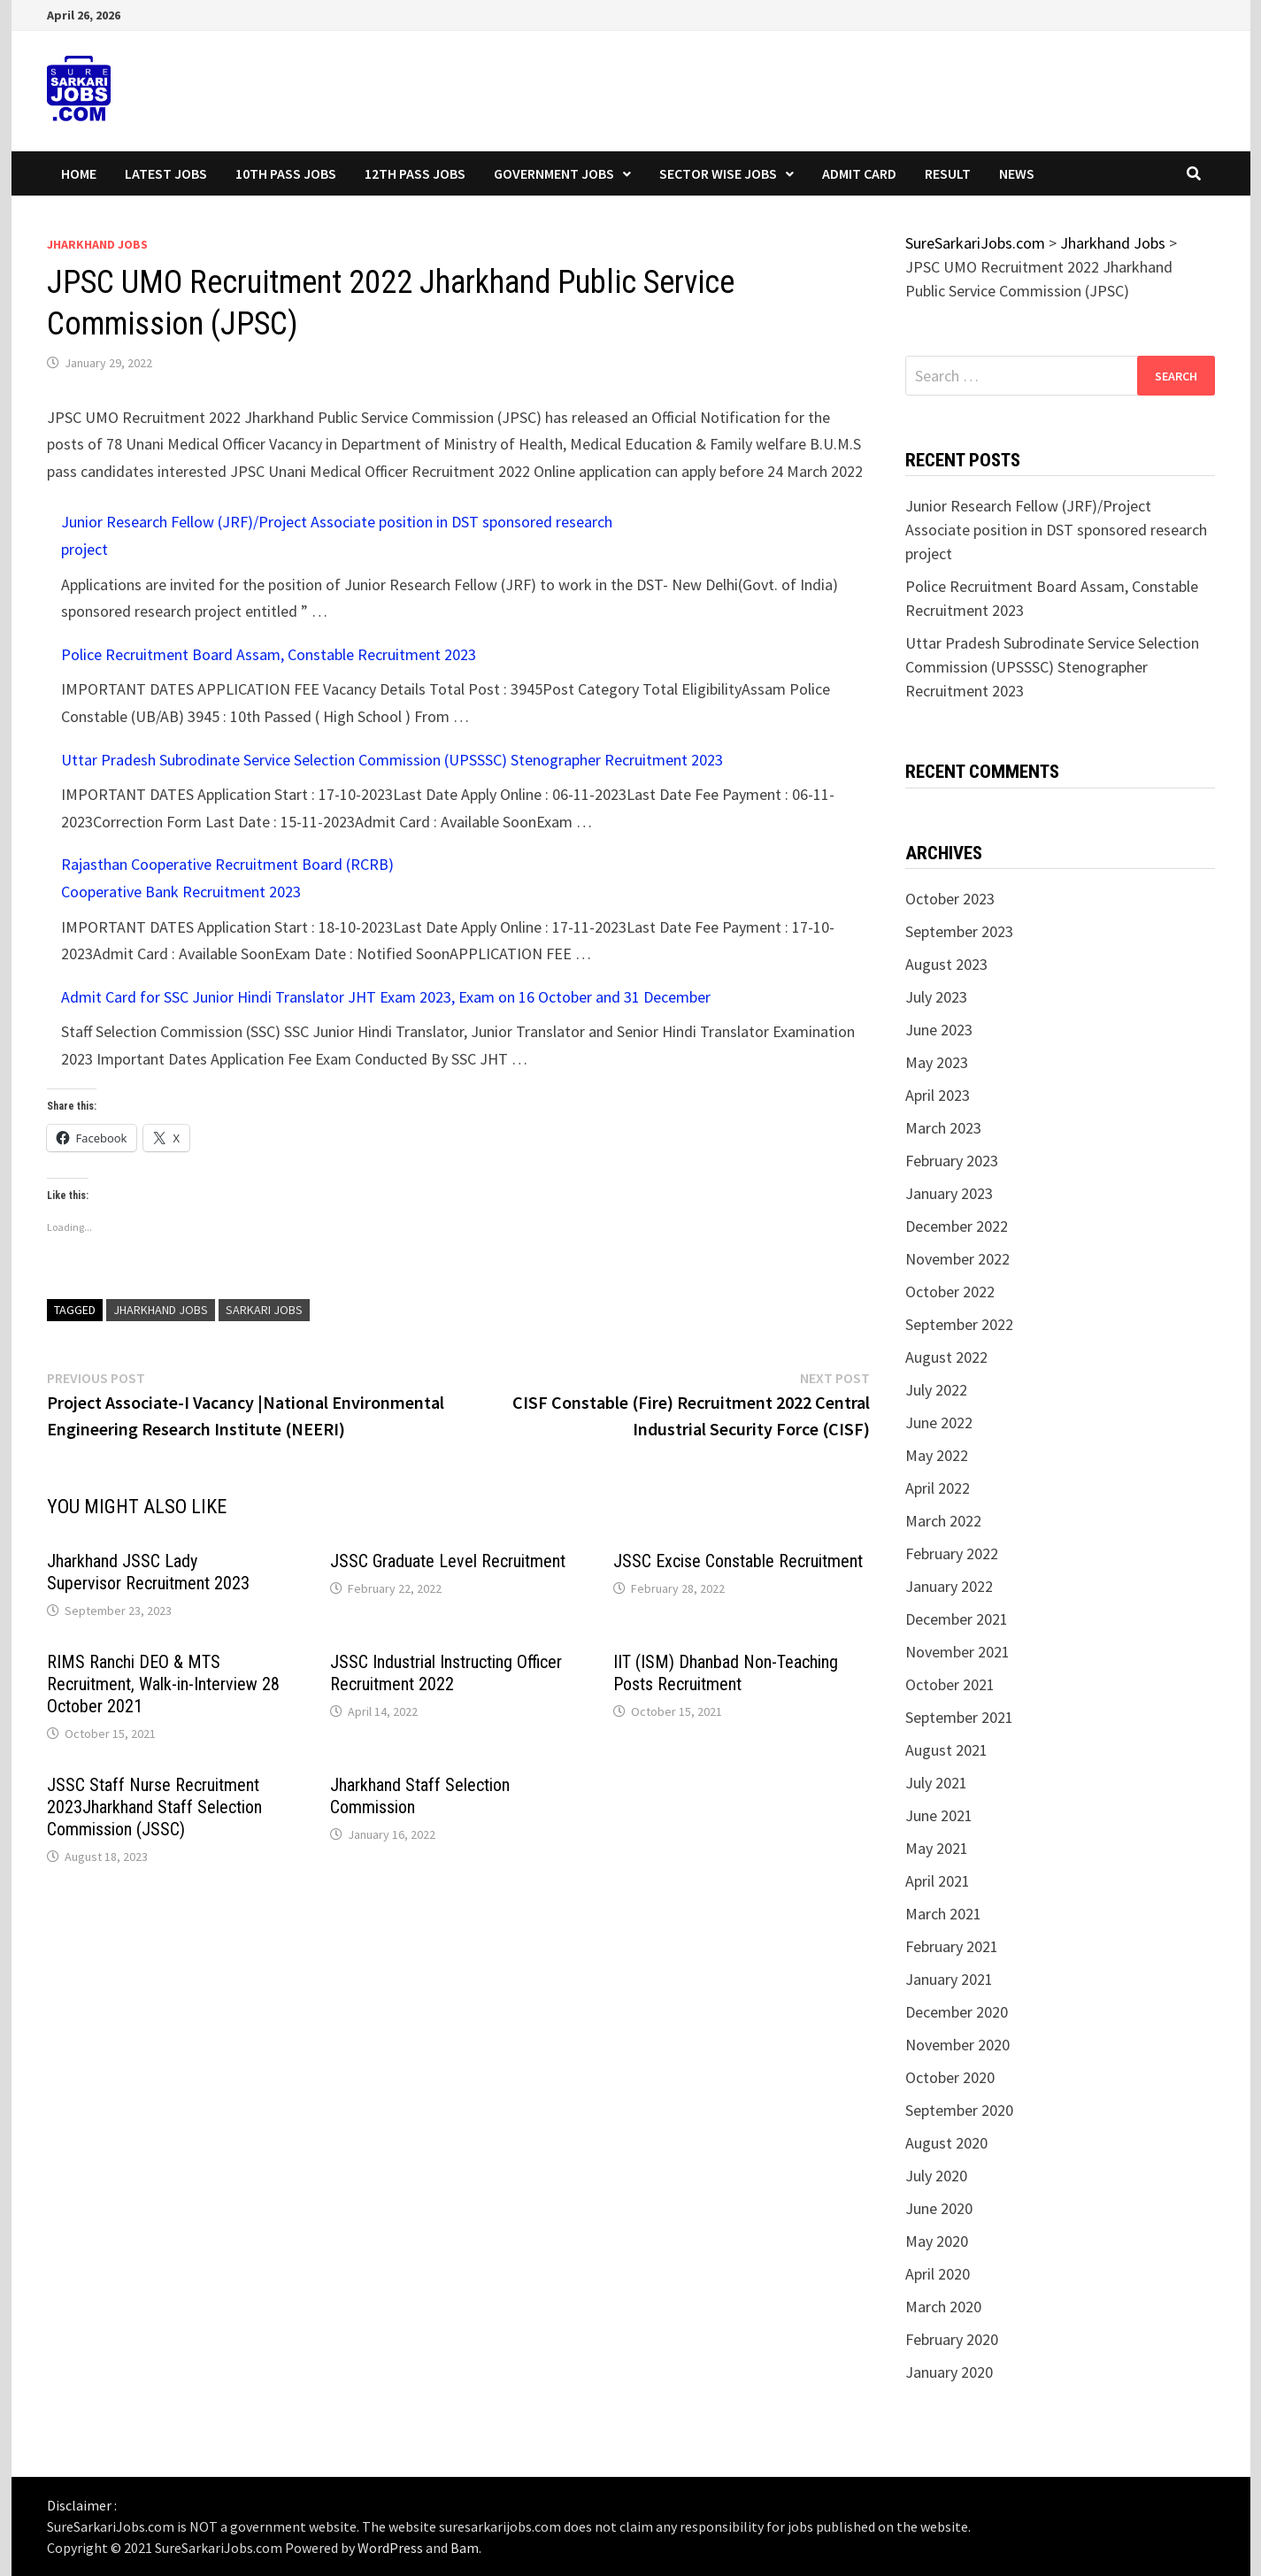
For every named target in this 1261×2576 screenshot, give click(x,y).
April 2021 (937, 1881)
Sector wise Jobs (718, 173)
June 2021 (939, 1815)
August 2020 (946, 2143)
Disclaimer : (82, 2505)
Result (948, 173)
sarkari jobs (264, 1310)
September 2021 (959, 1717)
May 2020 (936, 2241)
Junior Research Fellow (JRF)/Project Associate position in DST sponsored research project (1056, 530)
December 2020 (956, 2012)
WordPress (390, 2548)
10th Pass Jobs (285, 173)
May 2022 (936, 1455)
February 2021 (951, 1946)
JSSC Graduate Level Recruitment (447, 1561)
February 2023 (951, 1160)
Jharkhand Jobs (97, 244)
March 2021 (943, 1913)
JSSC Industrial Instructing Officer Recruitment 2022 (446, 1673)
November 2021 (957, 1652)
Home (78, 173)
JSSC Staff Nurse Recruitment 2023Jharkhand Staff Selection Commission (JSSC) (154, 1807)
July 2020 (936, 2175)
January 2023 (949, 1193)
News (1016, 173)
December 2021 (956, 1619)
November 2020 (957, 2044)
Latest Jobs (166, 173)
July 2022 (936, 1390)
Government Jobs (554, 173)
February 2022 (951, 1553)
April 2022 (937, 1488)
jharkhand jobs (160, 1310)
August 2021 (946, 1750)
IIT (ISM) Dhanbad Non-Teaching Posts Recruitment (725, 1673)
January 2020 (949, 2372)
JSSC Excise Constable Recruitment (738, 1561)
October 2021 (950, 1684)
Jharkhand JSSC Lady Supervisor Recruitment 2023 (148, 1572)
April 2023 (937, 1095)
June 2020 (939, 2208)
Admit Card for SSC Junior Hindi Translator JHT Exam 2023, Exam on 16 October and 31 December (386, 997)
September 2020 (959, 2110)
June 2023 (939, 1029)
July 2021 (936, 1782)
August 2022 (946, 1357)
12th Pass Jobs (415, 173)
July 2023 (936, 997)
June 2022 (939, 1422)
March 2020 (943, 2306)
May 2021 (936, 1848)
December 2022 (956, 1226)
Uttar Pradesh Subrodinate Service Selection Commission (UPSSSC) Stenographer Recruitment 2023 (392, 760)
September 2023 (959, 931)
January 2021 (949, 1979)
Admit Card (859, 173)
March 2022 (943, 1521)
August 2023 (946, 964)
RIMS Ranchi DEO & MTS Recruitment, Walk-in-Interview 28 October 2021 (163, 1684)
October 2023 (950, 898)
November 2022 (957, 1259)
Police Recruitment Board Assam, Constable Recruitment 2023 (268, 654)
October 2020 (950, 2077)
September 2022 (959, 1324)
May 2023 (936, 1062)
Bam (464, 2548)
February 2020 (951, 2339)
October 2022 (950, 1291)
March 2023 (943, 1128)
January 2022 (949, 1586)
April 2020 (937, 2274)
